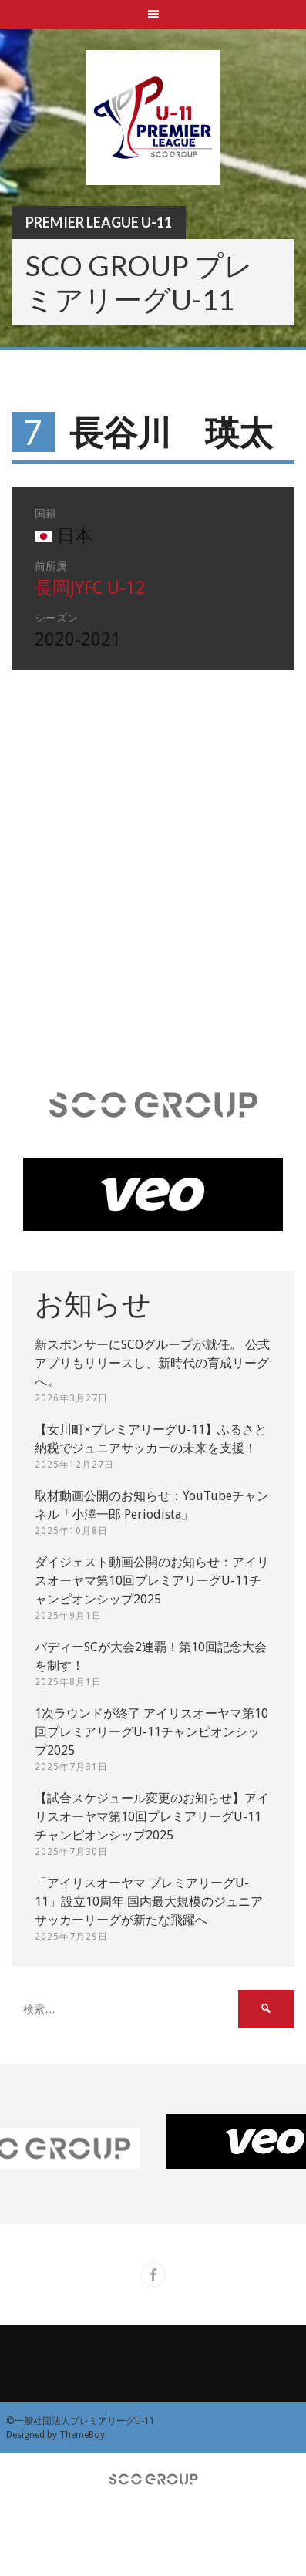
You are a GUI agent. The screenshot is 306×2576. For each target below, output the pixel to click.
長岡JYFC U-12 (90, 588)
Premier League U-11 (98, 222)
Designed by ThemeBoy (55, 2434)
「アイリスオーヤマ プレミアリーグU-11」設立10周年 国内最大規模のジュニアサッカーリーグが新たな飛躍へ (149, 1901)
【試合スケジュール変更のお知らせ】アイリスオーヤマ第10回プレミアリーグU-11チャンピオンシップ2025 (152, 1817)
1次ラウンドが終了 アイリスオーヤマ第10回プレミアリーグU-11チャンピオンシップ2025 (151, 1732)
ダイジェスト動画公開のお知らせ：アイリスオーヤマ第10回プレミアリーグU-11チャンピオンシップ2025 (152, 1581)
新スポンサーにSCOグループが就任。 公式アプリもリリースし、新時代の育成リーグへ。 (152, 1363)
